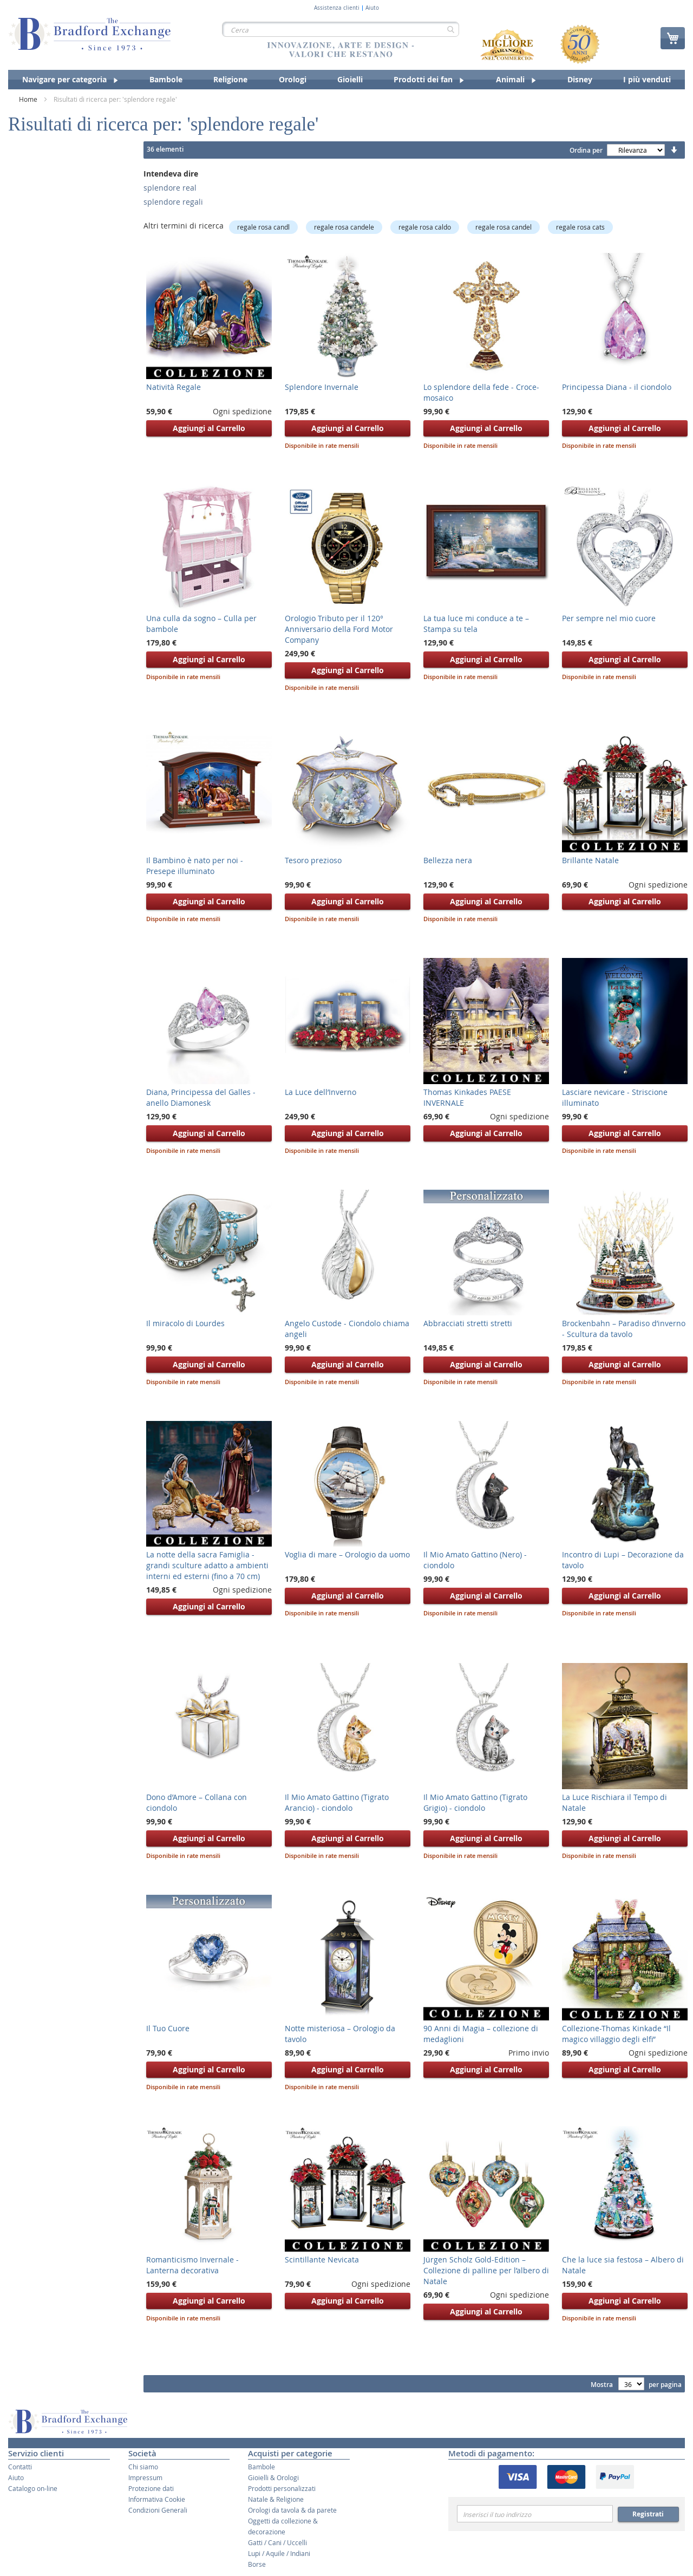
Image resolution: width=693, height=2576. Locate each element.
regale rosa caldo (424, 227)
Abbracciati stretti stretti (467, 1323)
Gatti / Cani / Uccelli (277, 2542)
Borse (257, 2564)
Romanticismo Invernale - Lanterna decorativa (192, 2264)
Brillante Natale (590, 860)
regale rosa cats (580, 227)
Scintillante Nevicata (322, 2259)
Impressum (145, 2477)
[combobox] (340, 29)
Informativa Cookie (156, 2499)
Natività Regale (173, 387)
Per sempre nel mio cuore (609, 618)
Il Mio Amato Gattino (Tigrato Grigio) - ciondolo (475, 1802)
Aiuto (372, 8)
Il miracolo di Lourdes (185, 1323)
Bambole (261, 2466)
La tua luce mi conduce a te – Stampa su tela (476, 623)
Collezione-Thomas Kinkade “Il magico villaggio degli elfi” (616, 2033)
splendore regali (173, 202)
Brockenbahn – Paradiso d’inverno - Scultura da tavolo (623, 1328)
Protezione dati (151, 2488)
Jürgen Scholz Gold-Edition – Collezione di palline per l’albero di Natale (486, 2270)
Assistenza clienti (336, 8)
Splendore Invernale (321, 387)
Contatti (20, 2466)
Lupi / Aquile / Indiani (279, 2553)
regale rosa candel (503, 227)
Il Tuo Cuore (167, 2028)
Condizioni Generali (157, 2510)
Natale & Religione (276, 2499)
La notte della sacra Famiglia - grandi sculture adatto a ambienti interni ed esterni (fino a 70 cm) (207, 1565)
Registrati (648, 2514)
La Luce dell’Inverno (320, 1092)
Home (29, 99)
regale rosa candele (344, 227)
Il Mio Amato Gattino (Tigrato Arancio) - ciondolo (337, 1802)
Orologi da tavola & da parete (292, 2510)
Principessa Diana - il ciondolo (616, 387)
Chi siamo (143, 2466)
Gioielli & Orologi (273, 2477)
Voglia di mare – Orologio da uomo (347, 1554)
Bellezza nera (447, 860)
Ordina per (586, 150)
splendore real (170, 187)
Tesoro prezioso (313, 860)
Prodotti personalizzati (282, 2488)
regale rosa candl (263, 227)
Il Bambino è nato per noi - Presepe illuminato (194, 865)
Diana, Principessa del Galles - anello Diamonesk (201, 1097)
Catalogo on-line (32, 2488)
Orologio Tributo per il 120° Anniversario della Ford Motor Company (339, 629)
